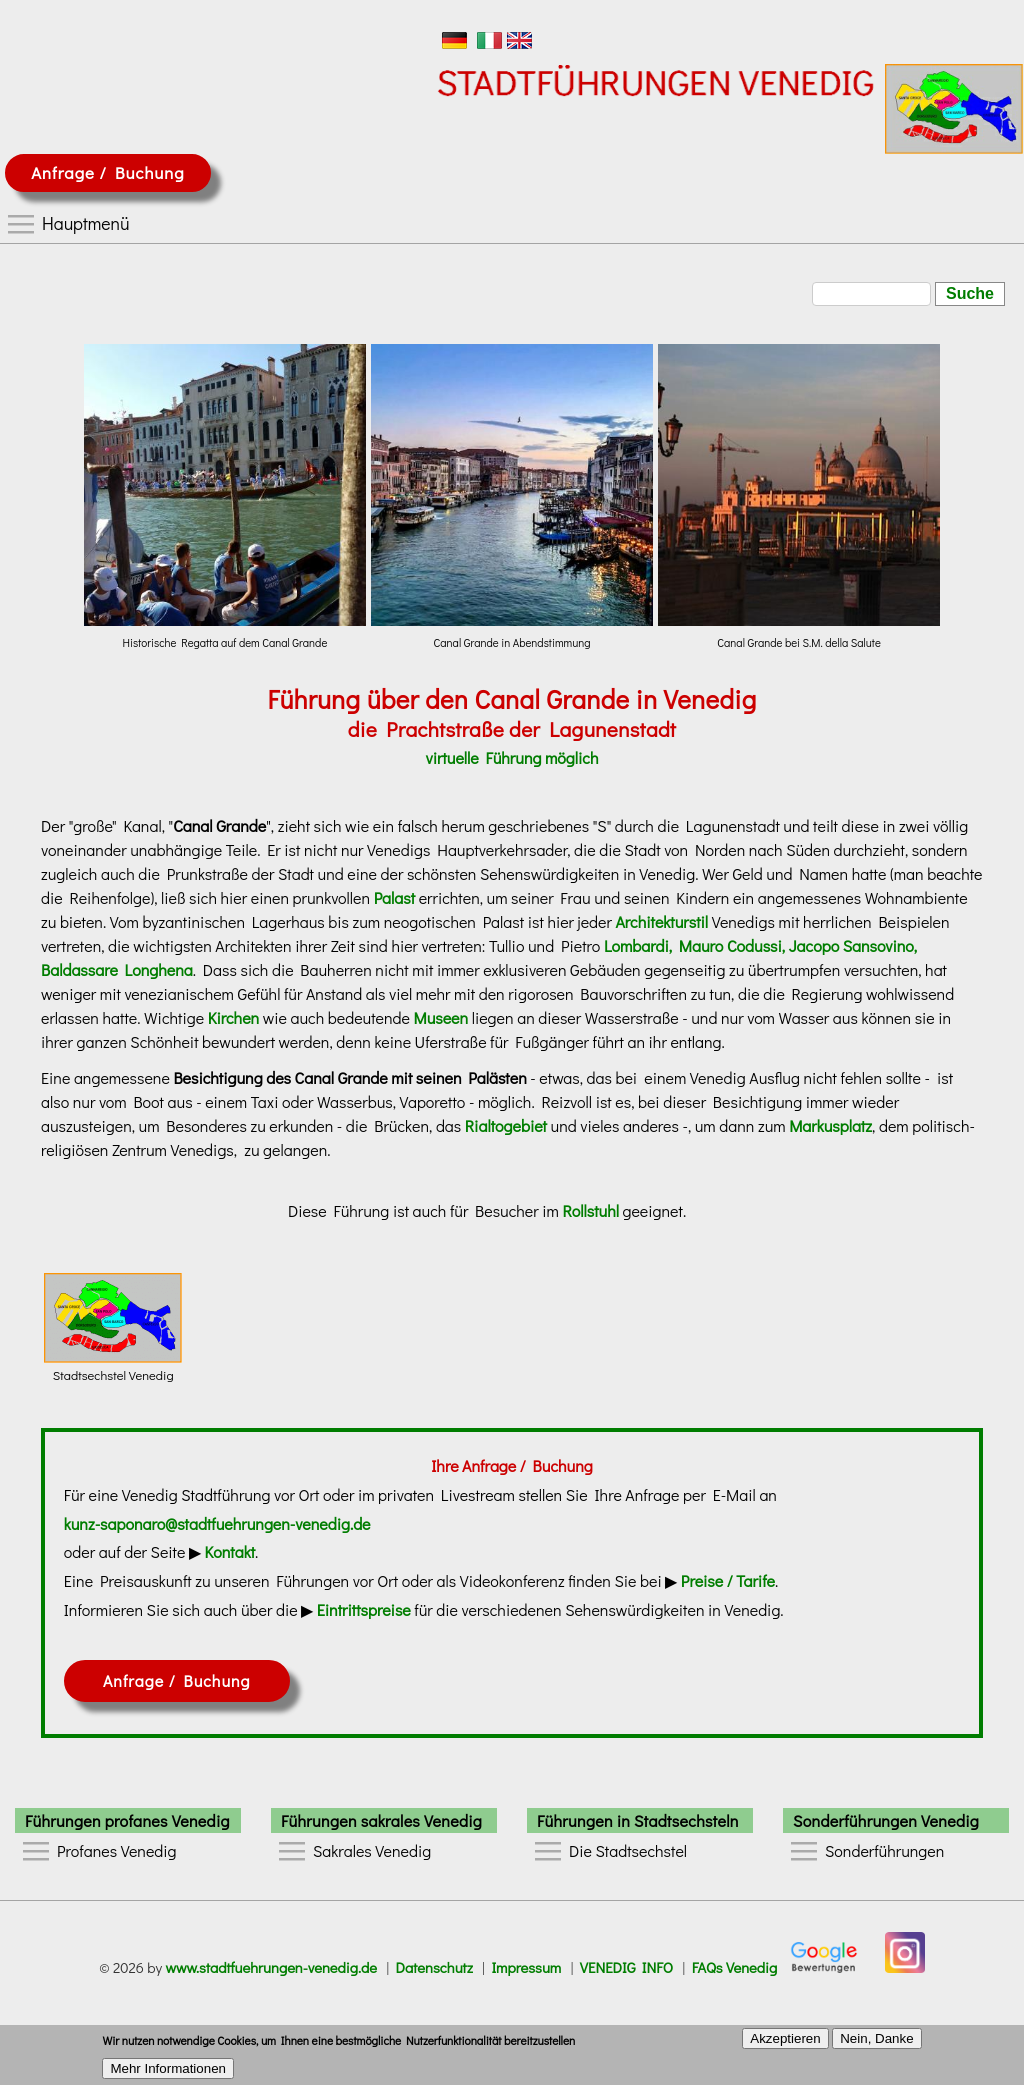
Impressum (526, 1967)
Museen (441, 1017)
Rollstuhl (590, 1210)
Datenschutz (434, 1967)
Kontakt (230, 1551)
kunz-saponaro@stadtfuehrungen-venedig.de (217, 1523)
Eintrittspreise (364, 1609)
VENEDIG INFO (626, 1967)
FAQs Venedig (735, 1967)
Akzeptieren (785, 2043)
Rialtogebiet (506, 1125)
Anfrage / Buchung (107, 172)
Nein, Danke (876, 2043)
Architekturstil (661, 921)
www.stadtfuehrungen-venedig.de (271, 1967)
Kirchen (233, 1017)
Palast (394, 897)
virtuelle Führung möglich (511, 757)
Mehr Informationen (168, 2074)
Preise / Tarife (728, 1580)
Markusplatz (830, 1125)
